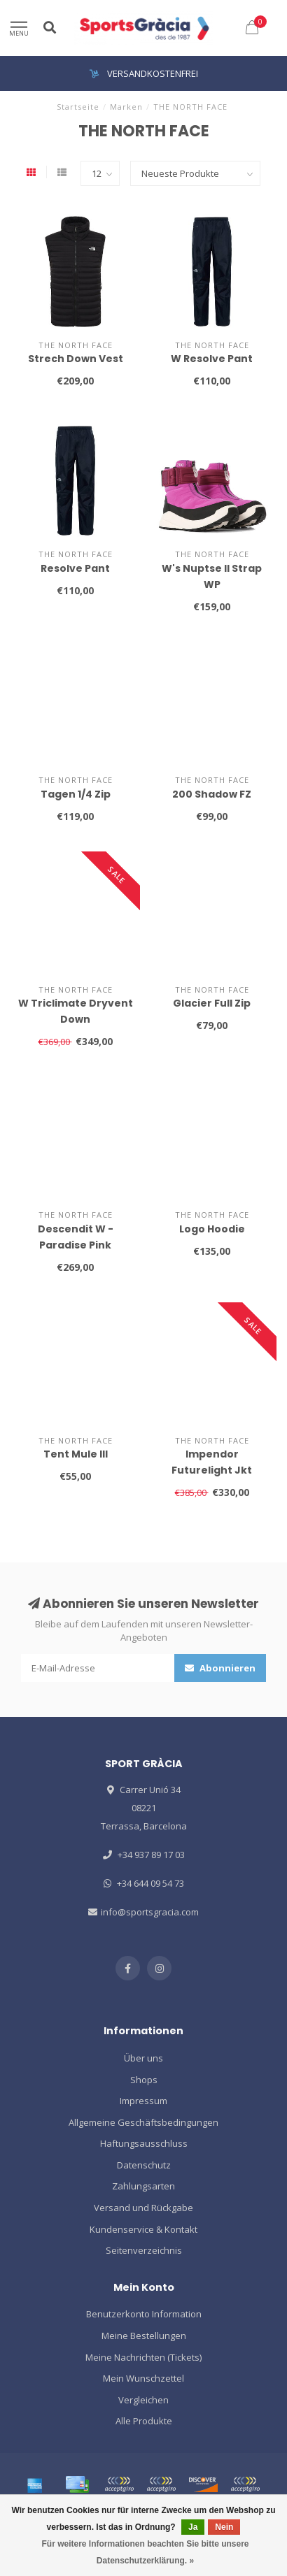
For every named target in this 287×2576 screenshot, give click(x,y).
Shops (144, 2079)
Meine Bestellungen (144, 2335)
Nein (224, 2527)
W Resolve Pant (212, 359)
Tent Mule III (75, 1454)
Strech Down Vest (75, 359)
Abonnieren (220, 1668)
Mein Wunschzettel (143, 2378)
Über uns (143, 2058)
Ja (192, 2527)
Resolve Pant (75, 568)
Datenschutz (144, 2165)
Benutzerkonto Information (144, 2314)
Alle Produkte (143, 2421)
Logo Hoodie (212, 1229)
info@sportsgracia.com (150, 1912)
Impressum (143, 2100)
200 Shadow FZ (211, 794)
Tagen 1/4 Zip (76, 794)
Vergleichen (143, 2400)
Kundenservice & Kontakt (143, 2229)
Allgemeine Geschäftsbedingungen (143, 2122)
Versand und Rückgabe (143, 2207)
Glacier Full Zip (212, 1003)
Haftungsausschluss (144, 2143)
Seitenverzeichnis (144, 2250)
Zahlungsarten (143, 2186)
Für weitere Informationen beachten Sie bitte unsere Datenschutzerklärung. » (144, 2552)
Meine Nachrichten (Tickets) (143, 2357)
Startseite (78, 106)
